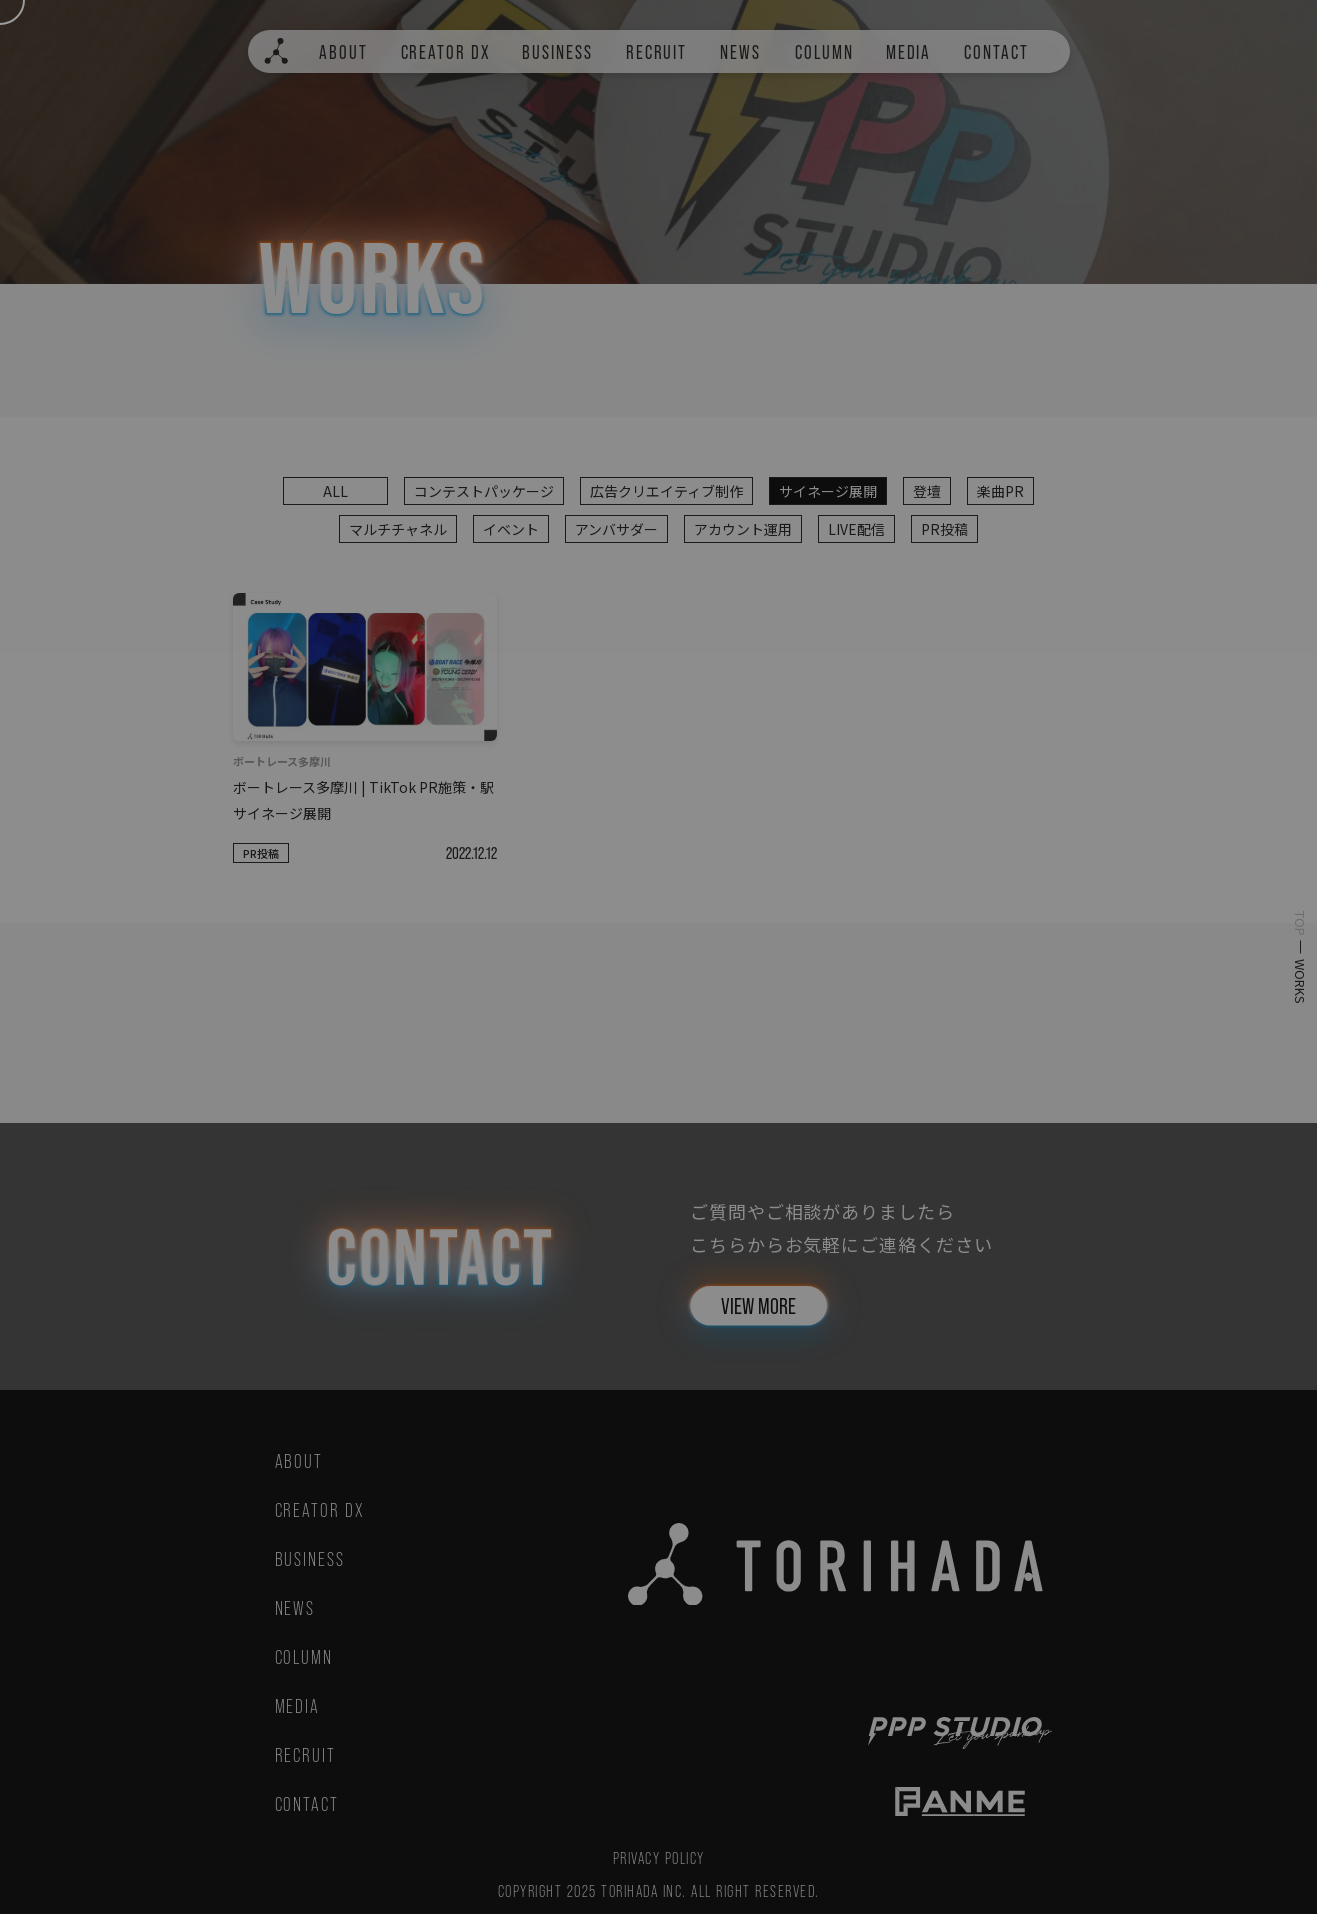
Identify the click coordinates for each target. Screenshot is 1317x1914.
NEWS (740, 52)
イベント (511, 529)
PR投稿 (944, 529)
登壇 (927, 491)
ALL (335, 491)
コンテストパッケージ (484, 491)
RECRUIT (656, 52)
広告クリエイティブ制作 (666, 491)
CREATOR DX (446, 52)
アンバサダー (616, 529)
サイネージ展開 (828, 491)
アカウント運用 (743, 529)
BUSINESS (557, 52)
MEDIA (909, 52)
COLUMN (824, 52)
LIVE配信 (856, 529)
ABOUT (343, 52)
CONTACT (996, 52)
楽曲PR (1000, 491)
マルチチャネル (398, 529)
